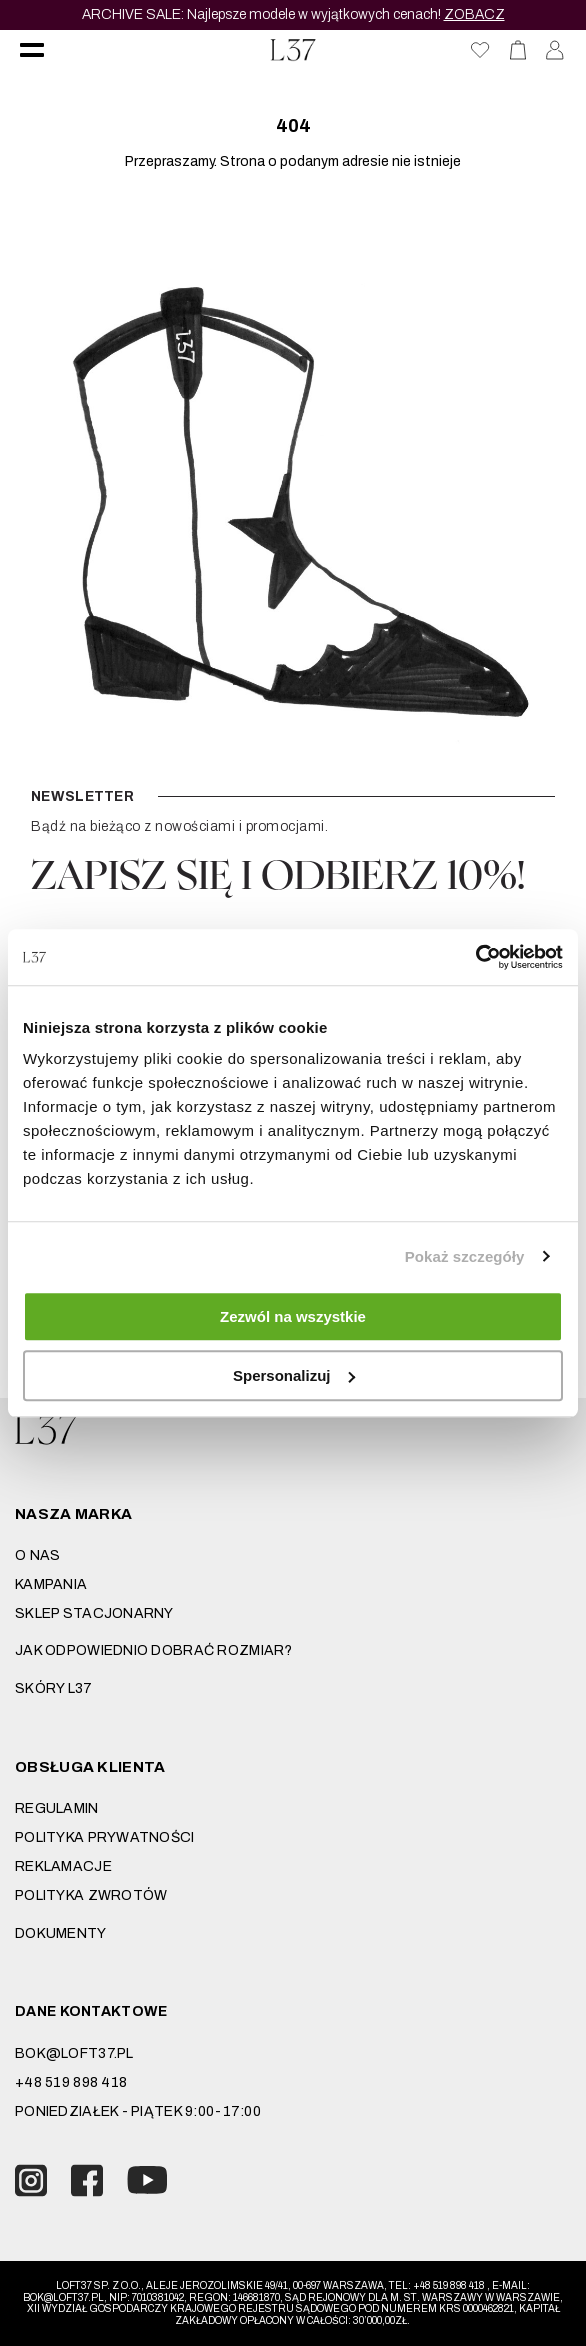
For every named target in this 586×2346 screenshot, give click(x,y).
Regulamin (57, 1808)
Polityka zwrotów (91, 1895)
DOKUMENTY (61, 1933)
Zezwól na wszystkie (293, 1316)
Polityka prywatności (105, 1837)
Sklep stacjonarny (94, 1613)
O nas (37, 1555)
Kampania (51, 1584)
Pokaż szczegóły (465, 1256)
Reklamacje (63, 1866)
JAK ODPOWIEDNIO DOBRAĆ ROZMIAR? (154, 1650)
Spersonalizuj (294, 1375)
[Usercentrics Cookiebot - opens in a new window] (475, 957)
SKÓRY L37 (54, 1688)
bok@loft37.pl (74, 2053)
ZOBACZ (474, 14)
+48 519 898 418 (71, 2082)
